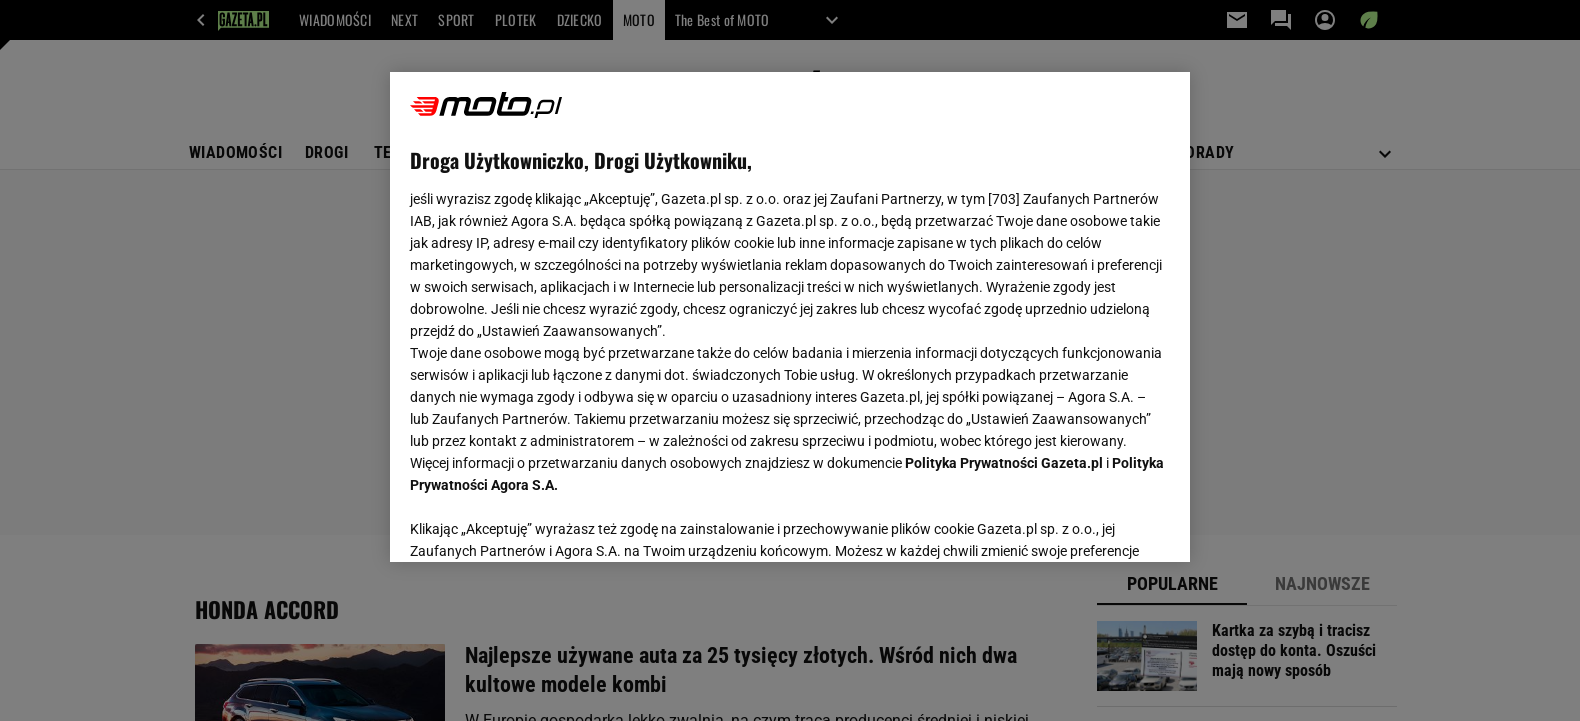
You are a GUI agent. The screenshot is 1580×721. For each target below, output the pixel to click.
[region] (790, 317)
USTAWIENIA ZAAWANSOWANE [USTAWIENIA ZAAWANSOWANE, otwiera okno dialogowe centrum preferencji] (540, 522)
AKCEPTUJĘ (1102, 523)
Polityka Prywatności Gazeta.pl (1004, 463)
